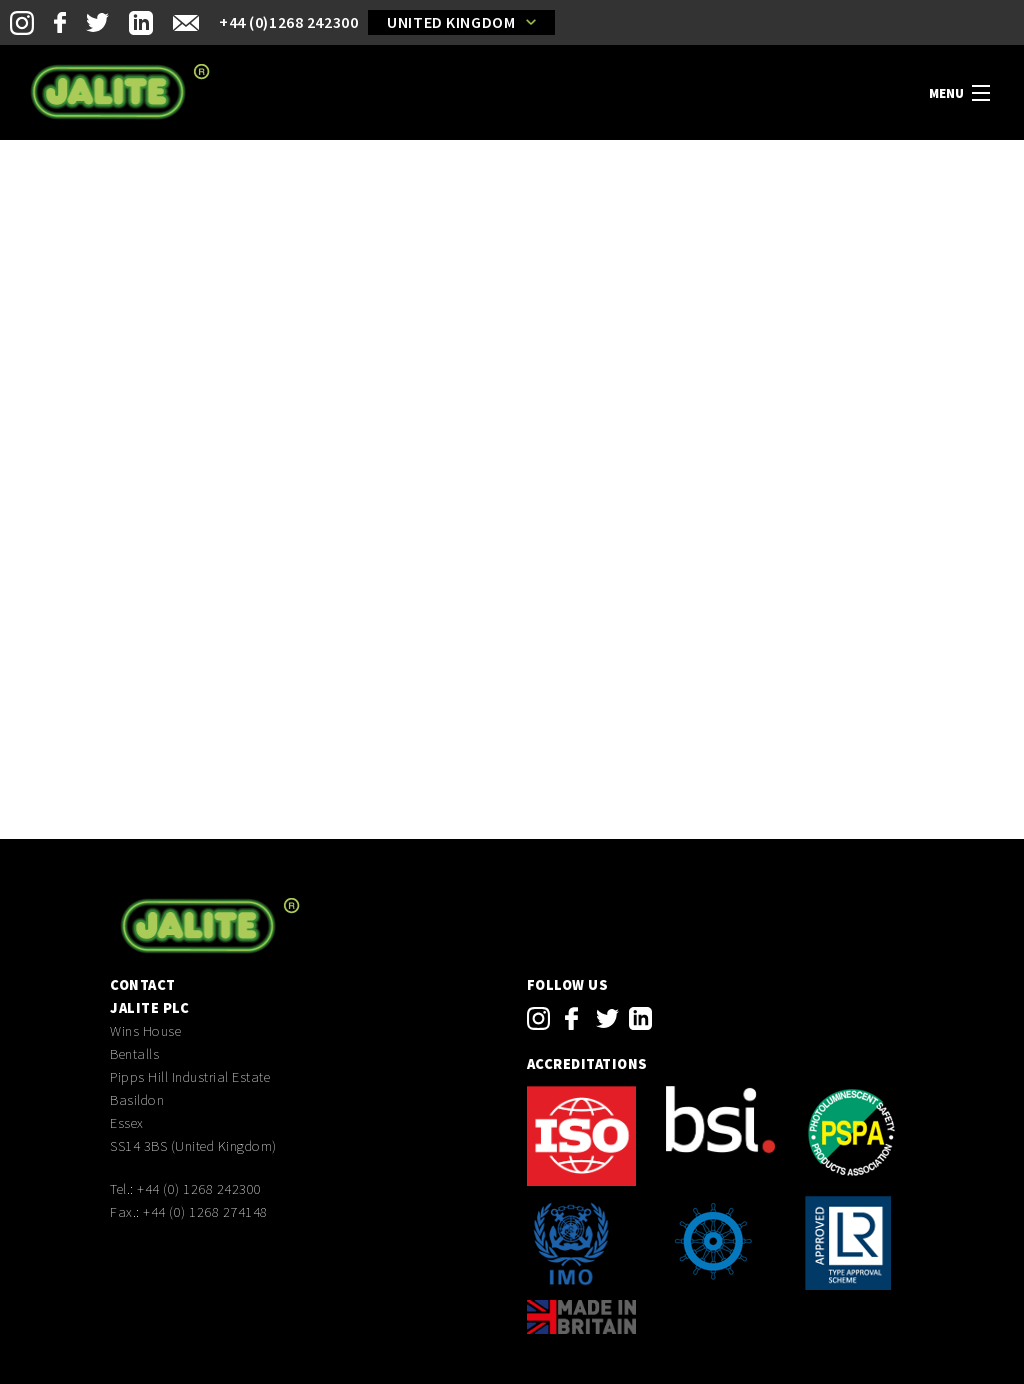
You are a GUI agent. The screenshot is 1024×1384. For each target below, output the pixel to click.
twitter (607, 1018)
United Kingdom (451, 22)
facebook (571, 1018)
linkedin (640, 1018)
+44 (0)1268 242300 (288, 22)
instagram (538, 1018)
